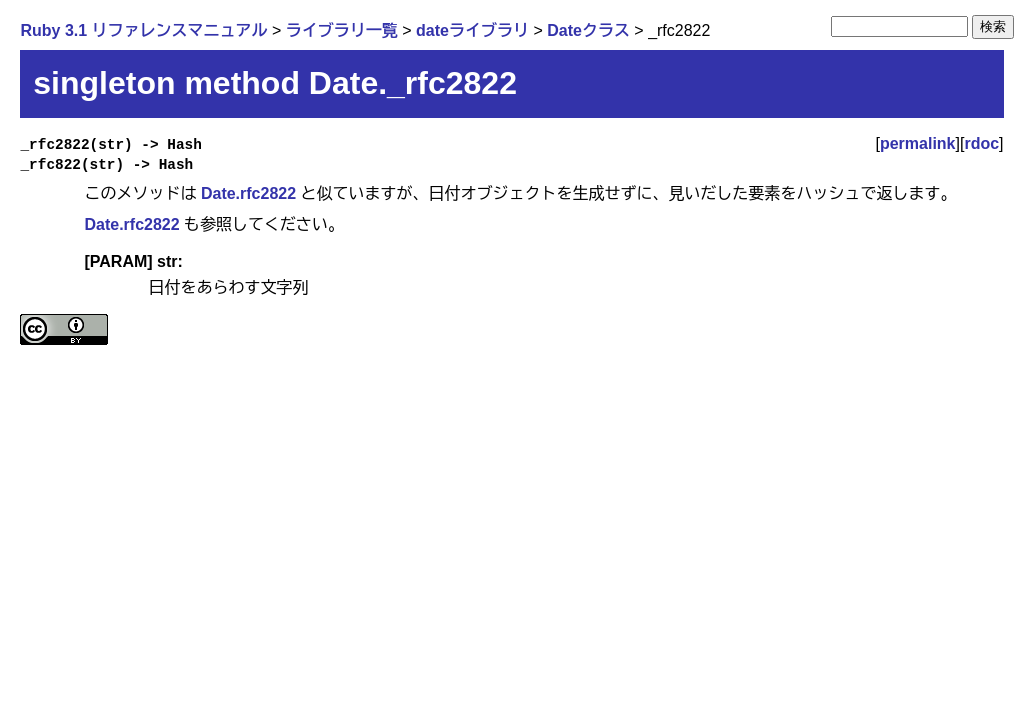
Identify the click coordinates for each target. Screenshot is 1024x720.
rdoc (981, 143)
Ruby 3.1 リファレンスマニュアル (143, 30)
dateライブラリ (472, 30)
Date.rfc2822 (248, 193)
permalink (918, 143)
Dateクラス (588, 30)
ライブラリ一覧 (342, 30)
